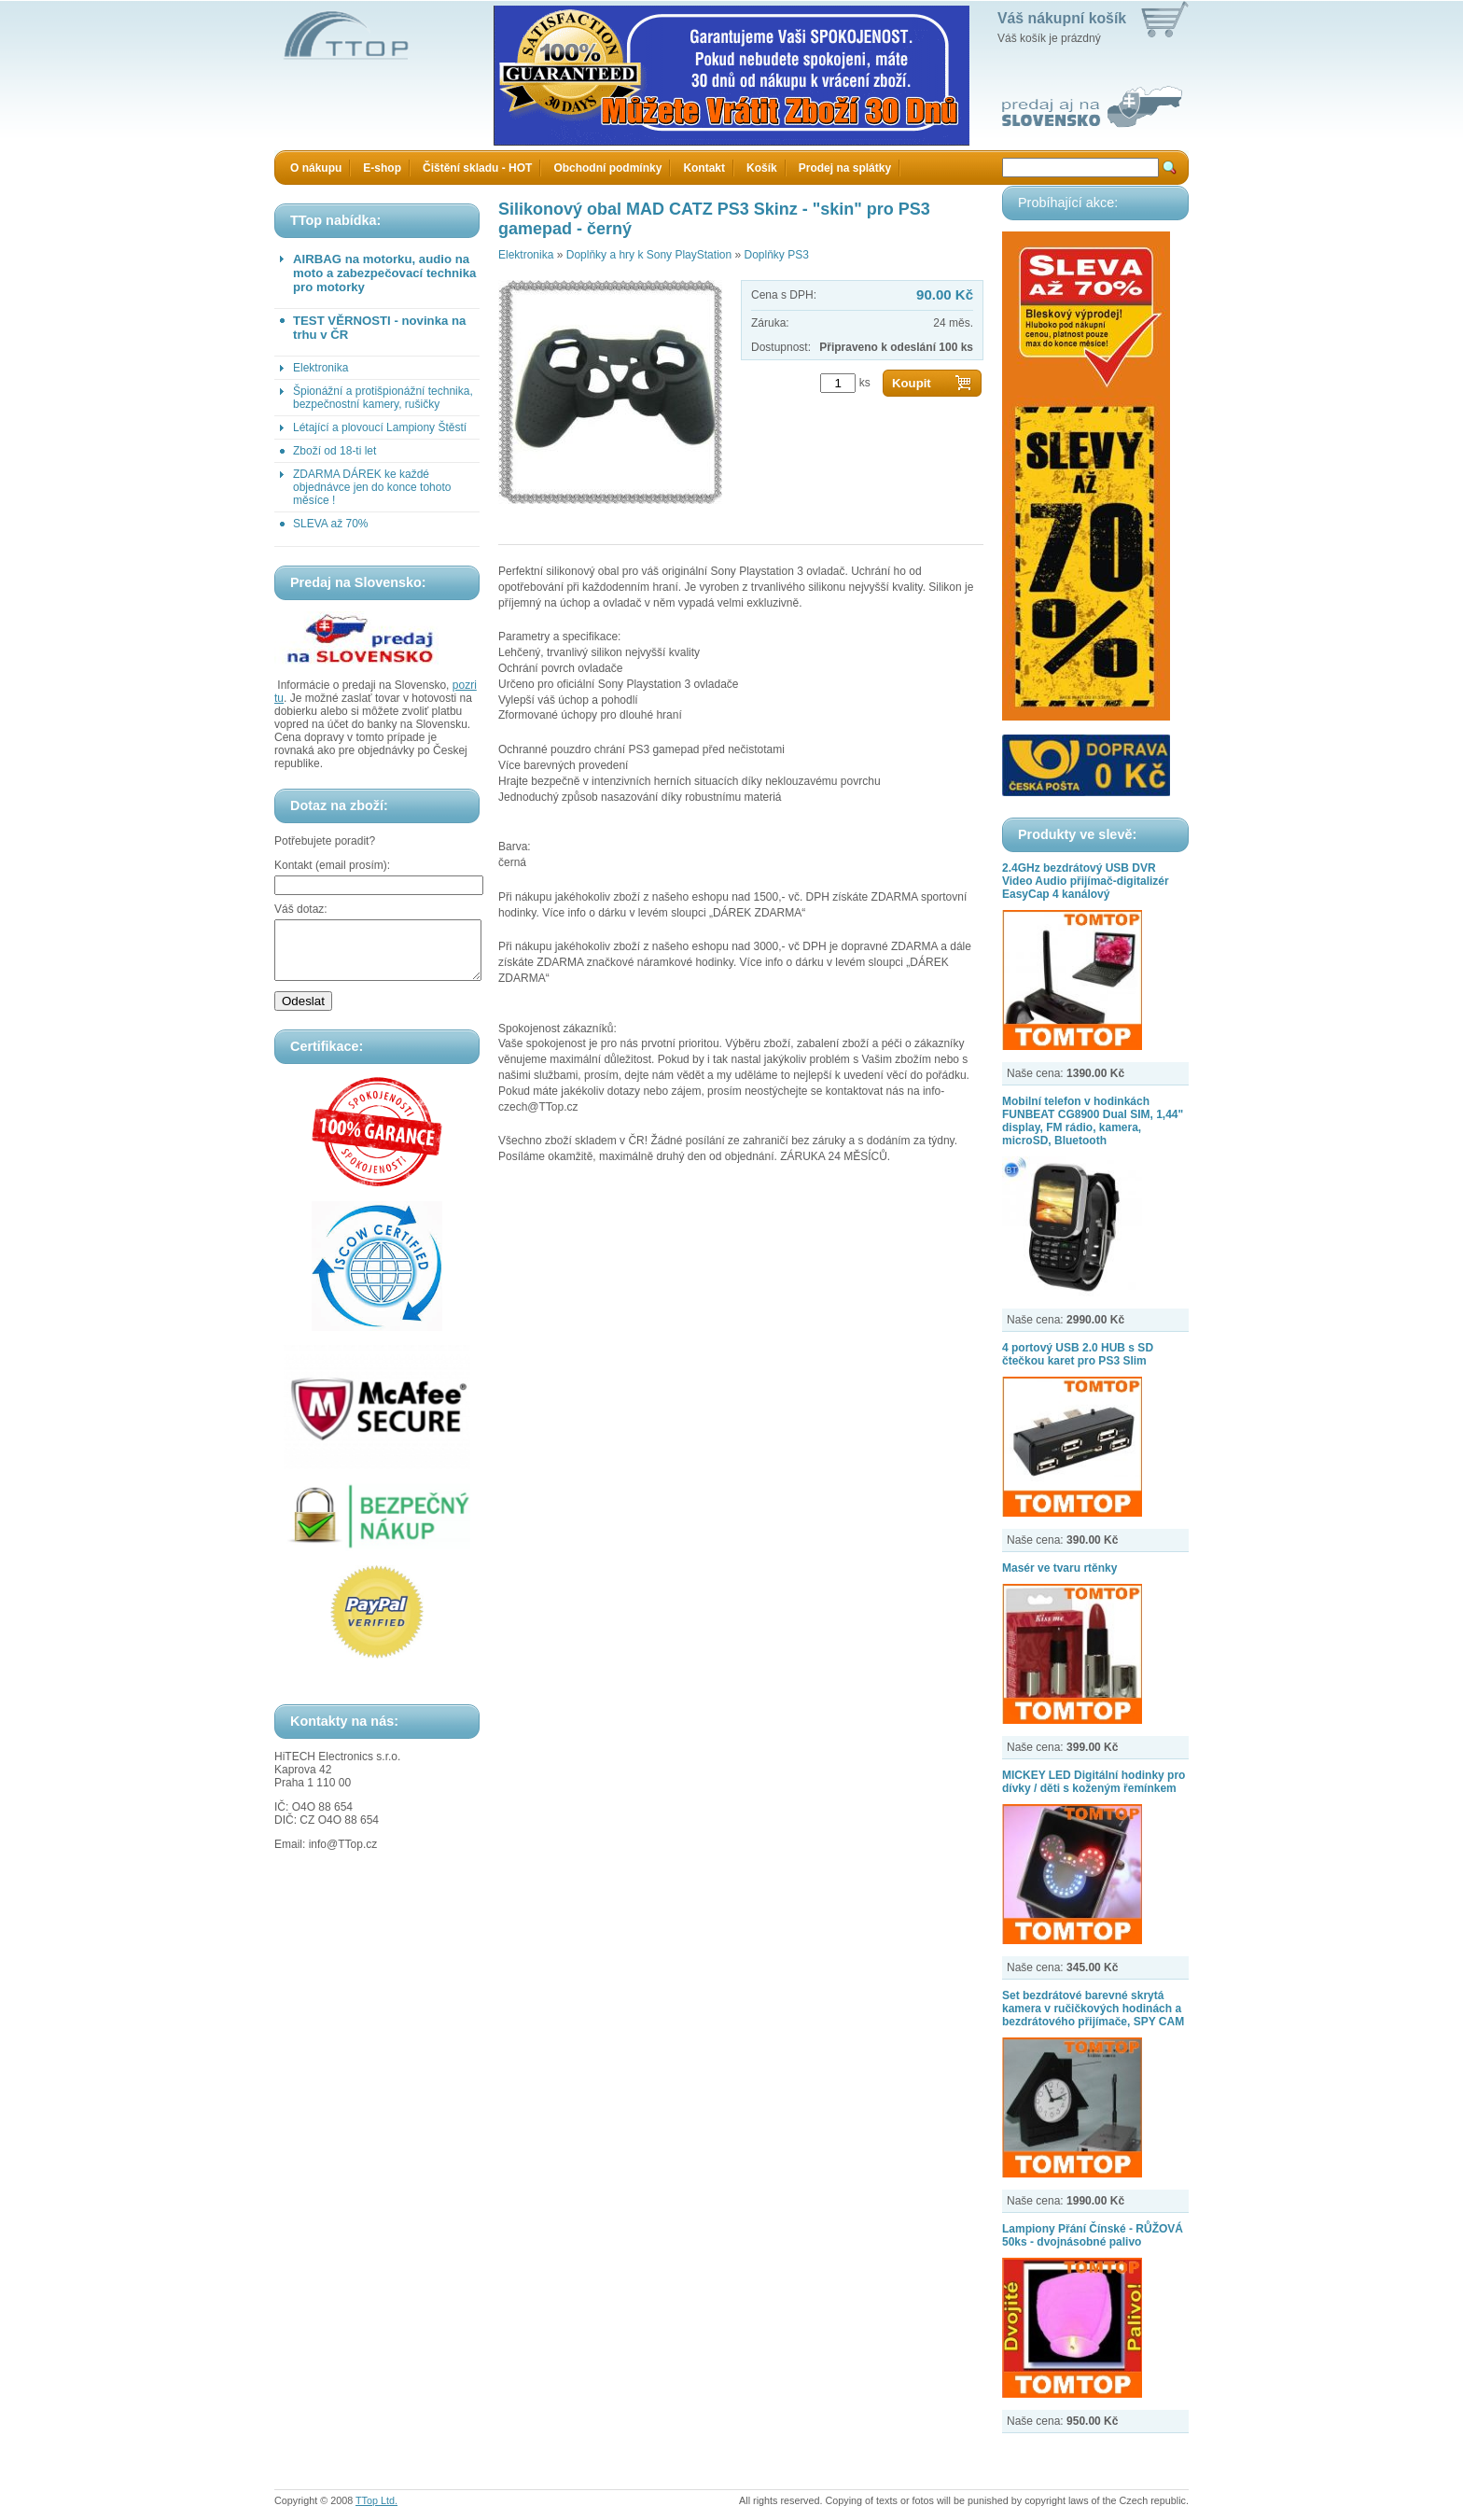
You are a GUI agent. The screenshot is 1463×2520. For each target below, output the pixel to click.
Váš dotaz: (300, 909)
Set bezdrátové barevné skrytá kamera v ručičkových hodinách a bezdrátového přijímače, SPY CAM (1093, 2008)
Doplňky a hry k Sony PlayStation (649, 254)
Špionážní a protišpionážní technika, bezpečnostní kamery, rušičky (383, 398)
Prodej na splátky (845, 168)
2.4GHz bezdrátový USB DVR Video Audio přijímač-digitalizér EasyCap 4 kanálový (1085, 881)
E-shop (382, 168)
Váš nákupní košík (1061, 18)
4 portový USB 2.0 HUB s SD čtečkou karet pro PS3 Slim (1077, 1354)
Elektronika (320, 367)
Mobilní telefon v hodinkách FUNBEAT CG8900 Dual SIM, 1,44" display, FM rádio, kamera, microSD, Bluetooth (1092, 1121)
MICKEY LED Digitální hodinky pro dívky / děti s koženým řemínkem (1093, 1782)
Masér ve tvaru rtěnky (1059, 1568)
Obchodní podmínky (607, 168)
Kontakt (704, 168)
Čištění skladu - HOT (477, 168)
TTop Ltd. (376, 2500)
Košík (761, 168)
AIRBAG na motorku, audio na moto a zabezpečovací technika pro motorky (384, 273)
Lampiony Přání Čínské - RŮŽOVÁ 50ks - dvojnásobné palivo (1092, 2235)
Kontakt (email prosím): (332, 865)
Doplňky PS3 (776, 254)
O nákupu (315, 168)
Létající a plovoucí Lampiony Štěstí (380, 427)
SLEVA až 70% (331, 523)
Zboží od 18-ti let (334, 450)
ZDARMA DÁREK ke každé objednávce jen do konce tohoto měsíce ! (372, 487)
